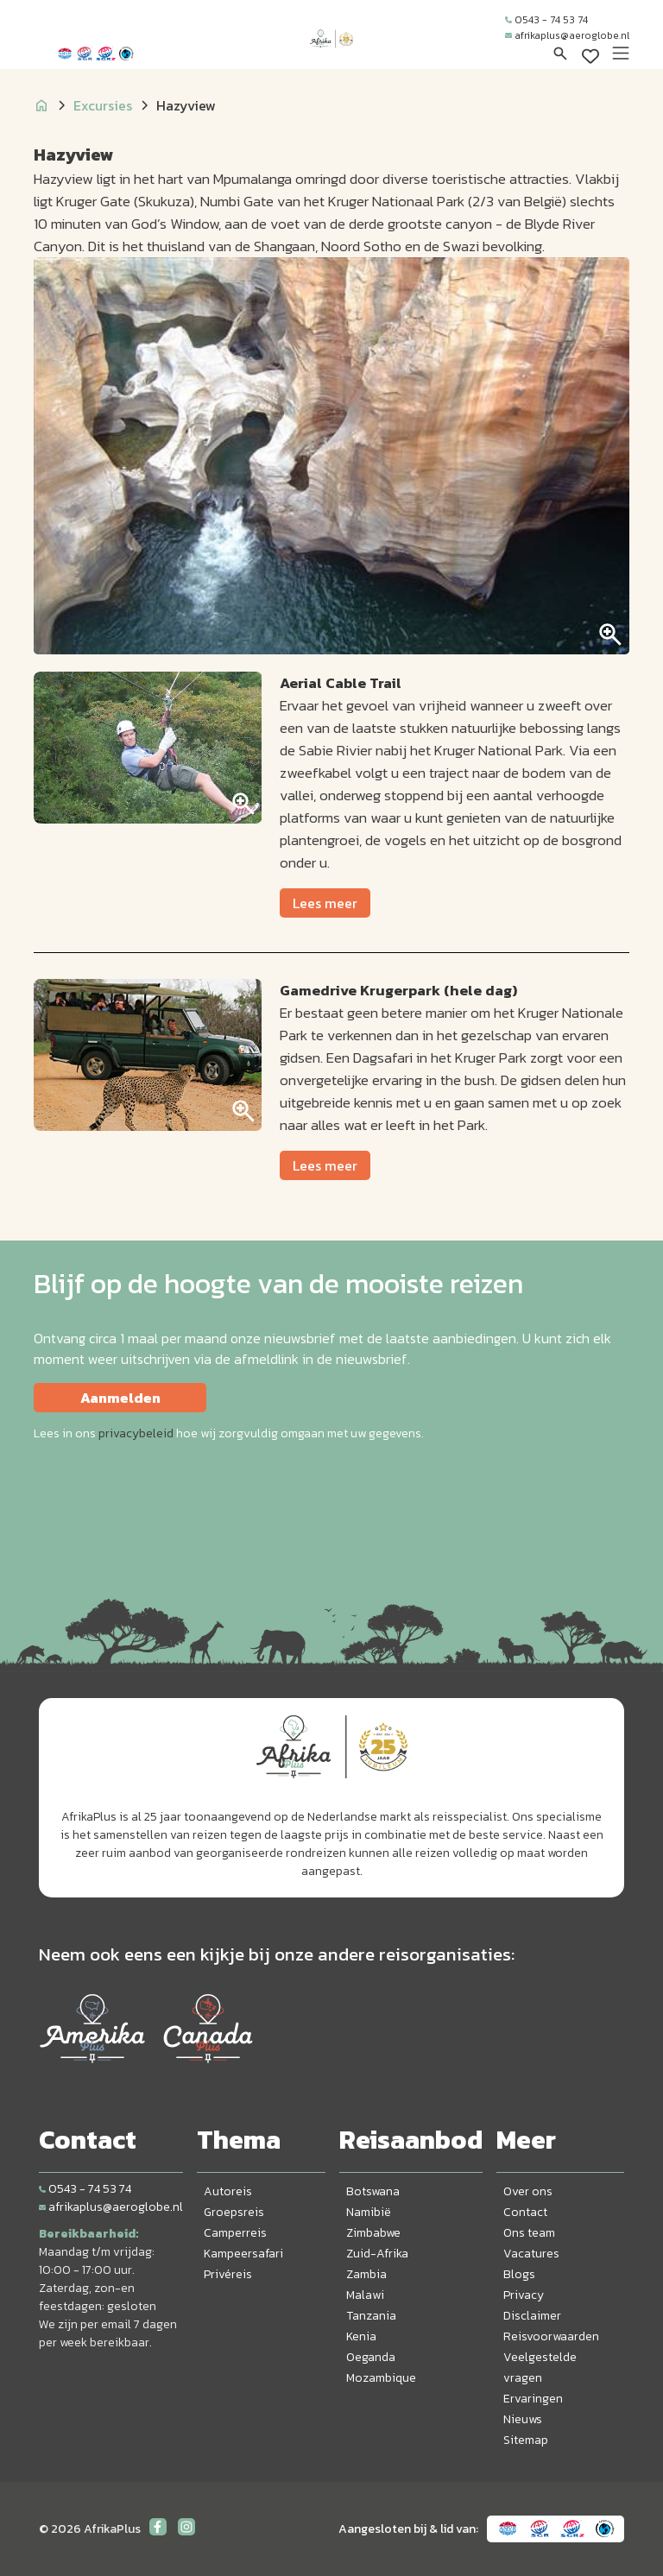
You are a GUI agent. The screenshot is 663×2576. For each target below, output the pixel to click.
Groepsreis (234, 2212)
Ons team (529, 2233)
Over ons (527, 2191)
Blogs (519, 2274)
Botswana (373, 2191)
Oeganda (370, 2357)
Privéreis (228, 2274)
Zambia (366, 2274)
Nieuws (522, 2419)
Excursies (102, 105)
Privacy (523, 2295)
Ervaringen (533, 2399)
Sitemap (525, 2440)
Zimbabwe (373, 2233)
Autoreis (228, 2191)
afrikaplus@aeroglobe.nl (567, 35)
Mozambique (381, 2378)
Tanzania (371, 2316)
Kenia (361, 2336)
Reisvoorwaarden (551, 2336)
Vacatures (531, 2254)
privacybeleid (136, 1433)
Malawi (365, 2295)
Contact (525, 2212)
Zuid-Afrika (377, 2254)
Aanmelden (120, 1397)
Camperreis (235, 2233)
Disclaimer (532, 2316)
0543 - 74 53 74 (546, 20)
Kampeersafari (243, 2254)
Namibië (368, 2212)
